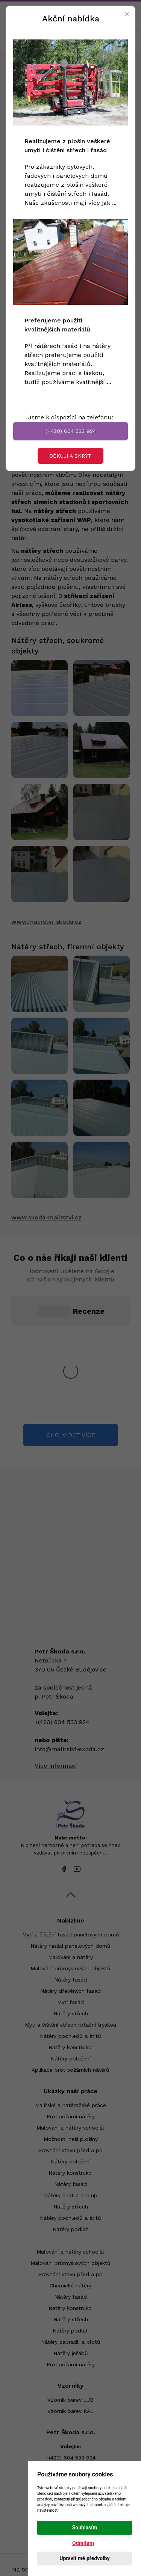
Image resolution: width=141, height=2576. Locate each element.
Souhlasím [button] (84, 2528)
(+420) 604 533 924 (70, 431)
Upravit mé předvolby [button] (84, 2558)
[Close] (127, 13)
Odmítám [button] (83, 2543)
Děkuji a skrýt (70, 456)
